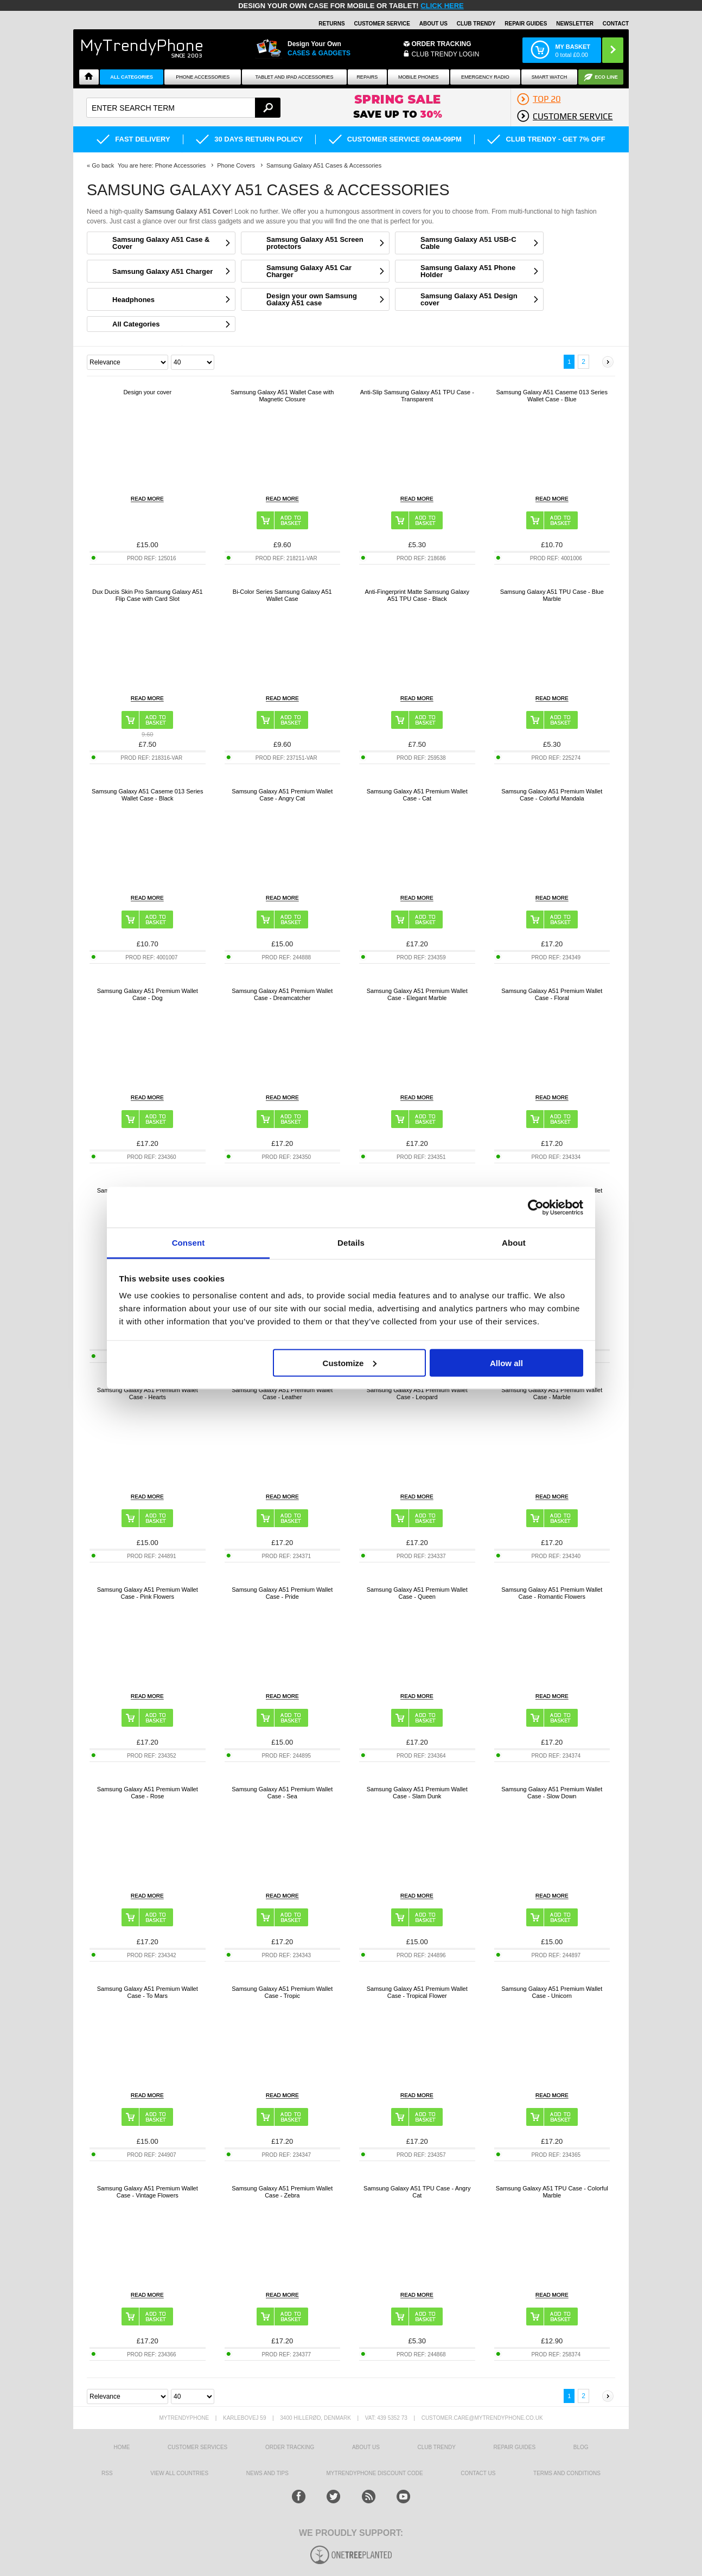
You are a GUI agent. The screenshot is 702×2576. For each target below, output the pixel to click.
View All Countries (179, 2473)
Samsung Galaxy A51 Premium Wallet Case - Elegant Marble (417, 994)
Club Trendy (476, 24)
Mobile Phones (418, 77)
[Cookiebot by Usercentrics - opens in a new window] (535, 1207)
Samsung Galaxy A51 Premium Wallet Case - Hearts (147, 1393)
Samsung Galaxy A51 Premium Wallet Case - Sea (282, 1792)
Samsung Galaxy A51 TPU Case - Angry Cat (416, 2192)
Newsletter (574, 24)
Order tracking (289, 2447)
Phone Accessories (202, 77)
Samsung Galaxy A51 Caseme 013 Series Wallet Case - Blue (552, 395)
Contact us (478, 2473)
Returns (331, 24)
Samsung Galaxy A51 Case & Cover (160, 243)
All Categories (131, 77)
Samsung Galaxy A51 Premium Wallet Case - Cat (417, 795)
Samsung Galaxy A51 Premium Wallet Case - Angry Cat (282, 795)
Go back (103, 165)
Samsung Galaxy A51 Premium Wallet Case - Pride (282, 1593)
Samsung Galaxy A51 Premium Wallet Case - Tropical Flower (417, 1992)
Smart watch (549, 77)
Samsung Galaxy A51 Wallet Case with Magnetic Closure (282, 395)
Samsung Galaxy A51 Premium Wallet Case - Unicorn (551, 1992)
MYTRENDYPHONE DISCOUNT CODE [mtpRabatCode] (375, 2473)
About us (366, 2447)
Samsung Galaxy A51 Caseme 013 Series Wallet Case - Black (147, 795)
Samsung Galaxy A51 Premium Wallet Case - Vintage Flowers (147, 2192)
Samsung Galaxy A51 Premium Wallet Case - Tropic (282, 1992)
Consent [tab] (188, 1242)
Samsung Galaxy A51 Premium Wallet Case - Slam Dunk (417, 1792)
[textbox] (183, 108)
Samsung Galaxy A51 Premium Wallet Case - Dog (147, 994)
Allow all (506, 1362)
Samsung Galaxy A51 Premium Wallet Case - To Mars (147, 1992)
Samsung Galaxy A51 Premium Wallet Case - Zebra (282, 2192)
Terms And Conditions (567, 2473)
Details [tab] (351, 1242)
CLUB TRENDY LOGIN (446, 54)
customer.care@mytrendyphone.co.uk (482, 2418)
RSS (107, 2473)
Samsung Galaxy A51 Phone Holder (467, 271)
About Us (433, 24)
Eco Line (606, 77)
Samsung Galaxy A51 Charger (162, 271)
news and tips (267, 2473)
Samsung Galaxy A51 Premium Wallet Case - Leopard (417, 1393)
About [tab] (514, 1242)
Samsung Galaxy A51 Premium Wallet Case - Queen (417, 1593)
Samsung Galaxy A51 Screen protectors (314, 243)
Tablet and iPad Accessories (295, 77)
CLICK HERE (441, 6)
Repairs (367, 77)
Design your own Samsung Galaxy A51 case (311, 299)
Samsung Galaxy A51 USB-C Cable (468, 243)
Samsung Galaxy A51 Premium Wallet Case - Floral (551, 994)
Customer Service (382, 24)
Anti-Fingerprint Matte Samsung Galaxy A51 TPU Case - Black (417, 595)
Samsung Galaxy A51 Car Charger (309, 271)
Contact (616, 24)
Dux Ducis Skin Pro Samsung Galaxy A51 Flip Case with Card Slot (147, 595)
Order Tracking (441, 44)
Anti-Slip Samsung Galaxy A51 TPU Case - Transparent (417, 395)
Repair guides (526, 24)
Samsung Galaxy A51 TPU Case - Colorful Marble (552, 2192)
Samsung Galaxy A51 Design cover (469, 299)
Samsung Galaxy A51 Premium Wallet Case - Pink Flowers (147, 1593)
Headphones (133, 299)
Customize (350, 1362)
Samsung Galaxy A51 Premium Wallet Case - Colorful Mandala (551, 795)
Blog (581, 2447)
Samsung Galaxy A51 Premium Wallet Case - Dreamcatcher (282, 994)
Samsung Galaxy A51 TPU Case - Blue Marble (552, 595)
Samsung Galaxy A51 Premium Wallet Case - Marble (551, 1393)
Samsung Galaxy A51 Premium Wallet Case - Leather (282, 1393)
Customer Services (197, 2447)
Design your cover (147, 392)
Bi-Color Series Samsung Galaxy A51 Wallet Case (282, 595)
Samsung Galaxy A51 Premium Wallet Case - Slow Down (551, 1792)
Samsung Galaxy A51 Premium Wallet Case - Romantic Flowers (551, 1593)
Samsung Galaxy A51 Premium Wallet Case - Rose (147, 1792)
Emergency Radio (485, 77)
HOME (121, 2447)
